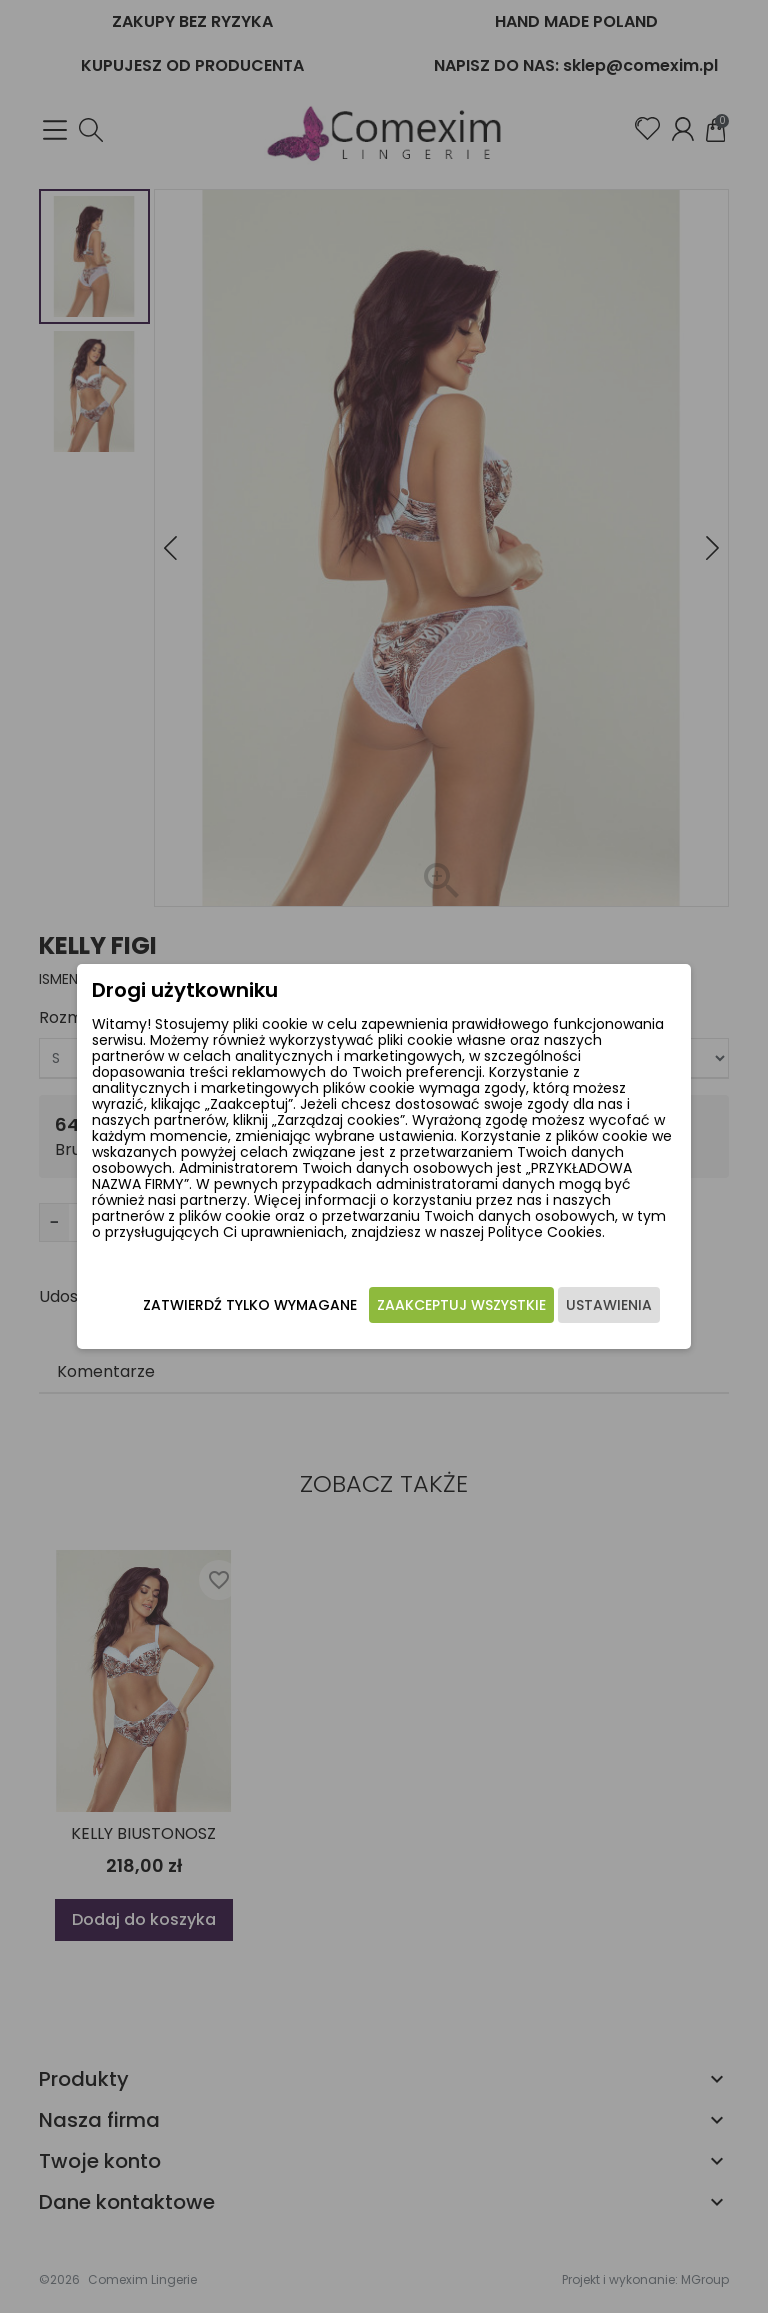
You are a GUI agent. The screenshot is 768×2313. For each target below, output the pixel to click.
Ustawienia (609, 1305)
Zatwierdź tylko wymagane (250, 1305)
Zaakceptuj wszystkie (461, 1305)
